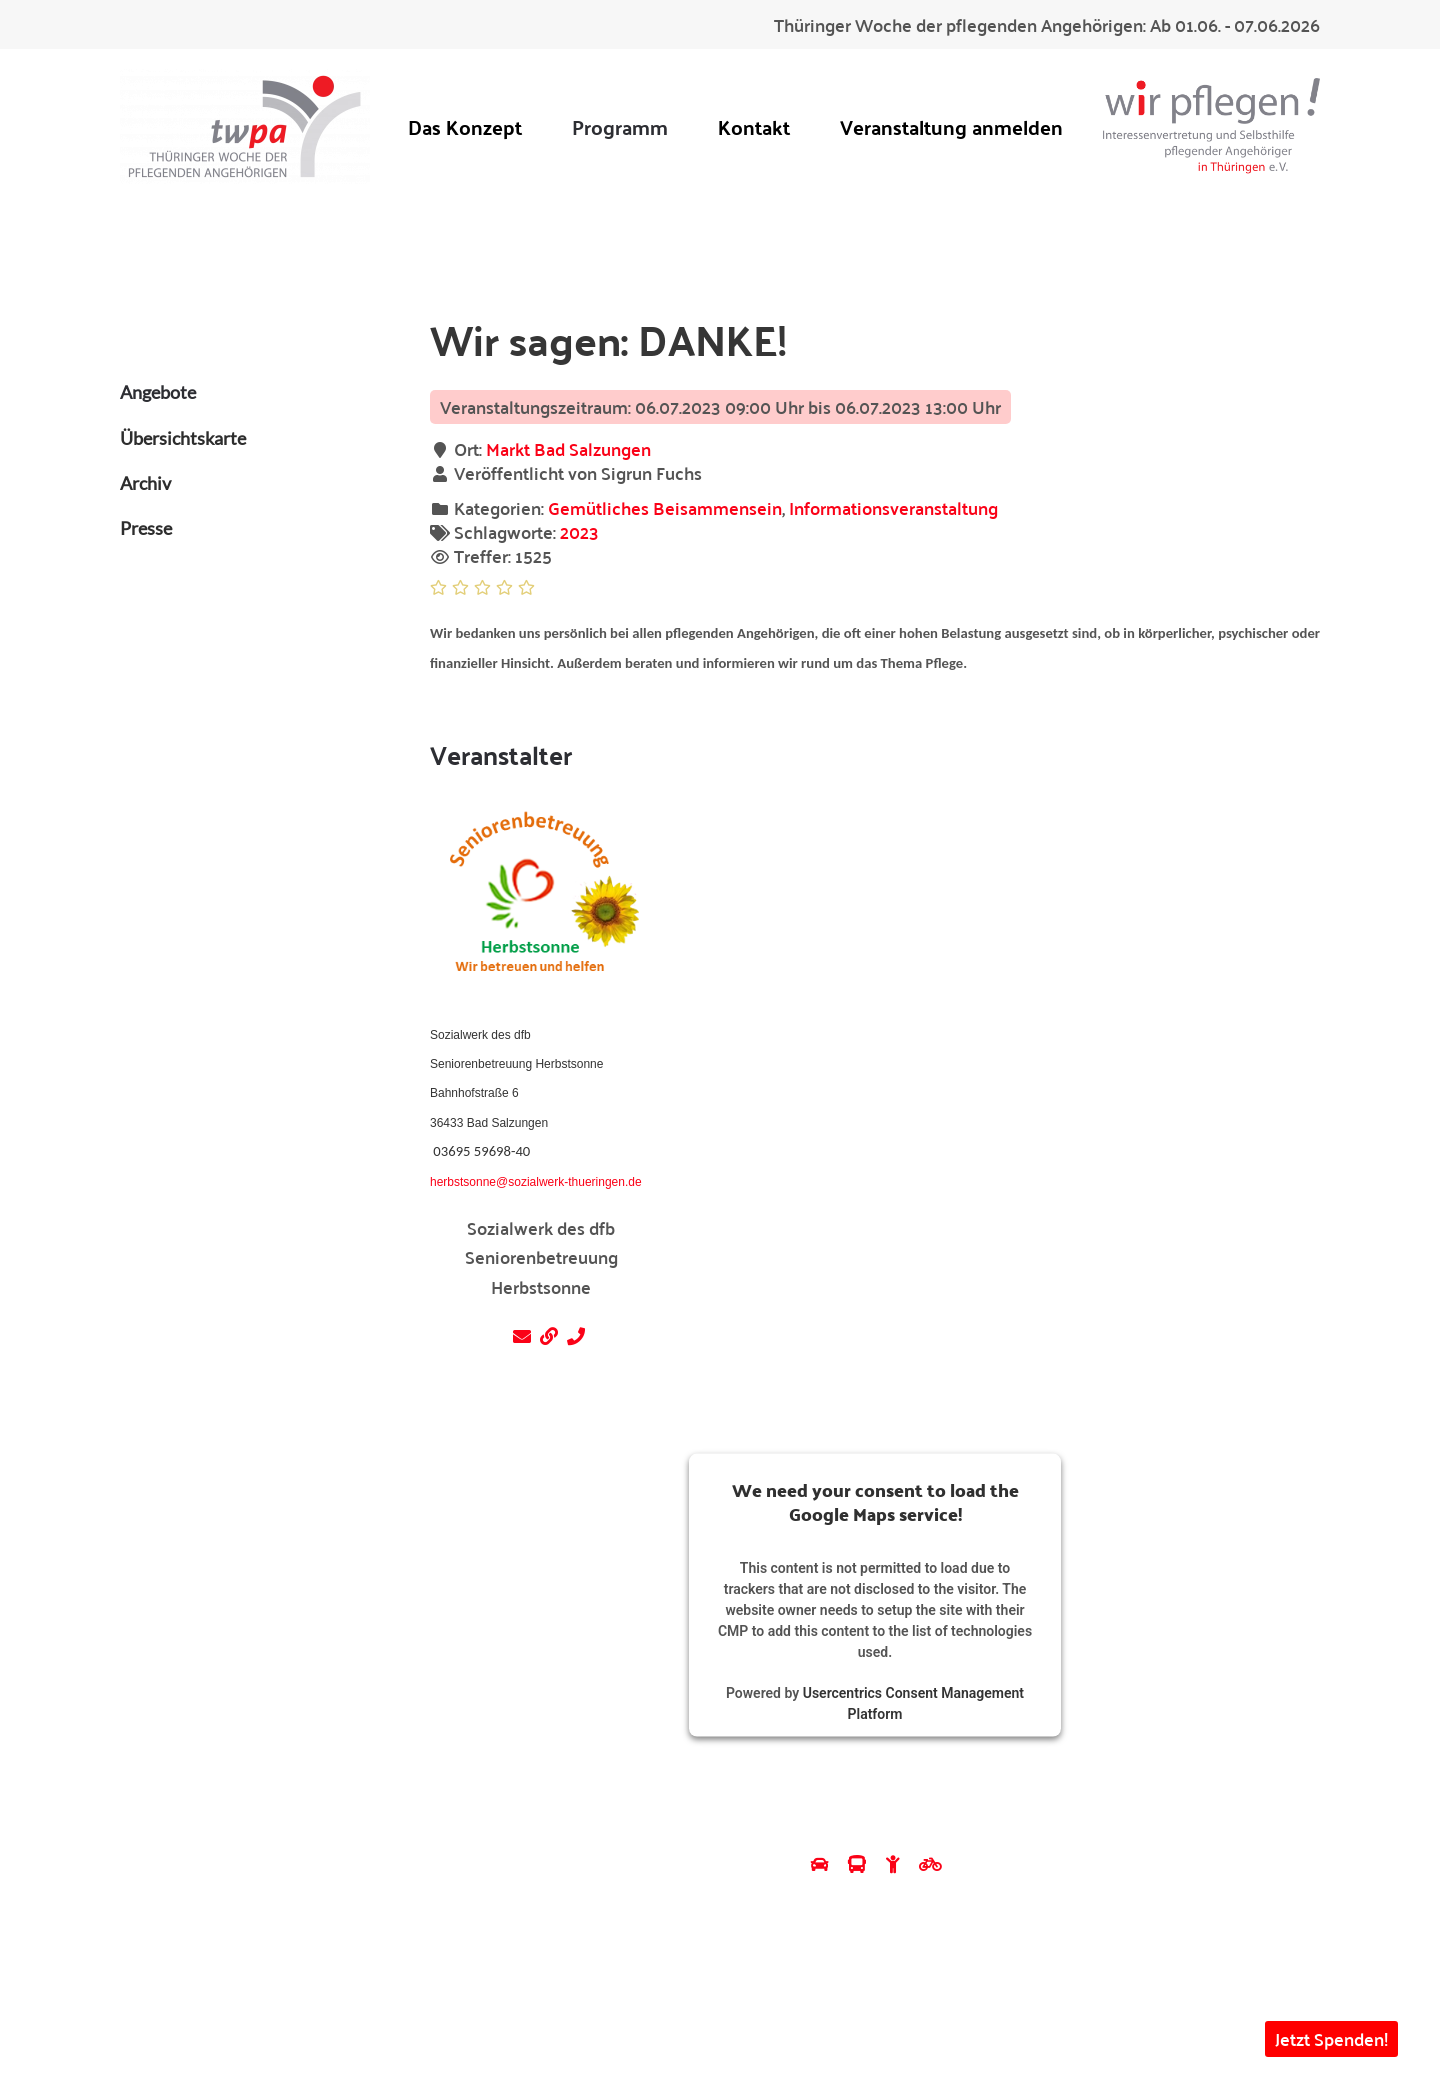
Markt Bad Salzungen (568, 448)
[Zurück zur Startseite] (245, 126)
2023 (579, 531)
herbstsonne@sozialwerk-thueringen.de (536, 1182)
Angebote (158, 392)
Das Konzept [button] (465, 126)
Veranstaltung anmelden (951, 126)
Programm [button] (620, 126)
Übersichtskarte (183, 438)
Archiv (145, 483)
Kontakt (754, 126)
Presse (146, 528)
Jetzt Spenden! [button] (1331, 2038)
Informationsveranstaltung (893, 507)
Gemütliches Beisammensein (665, 507)
